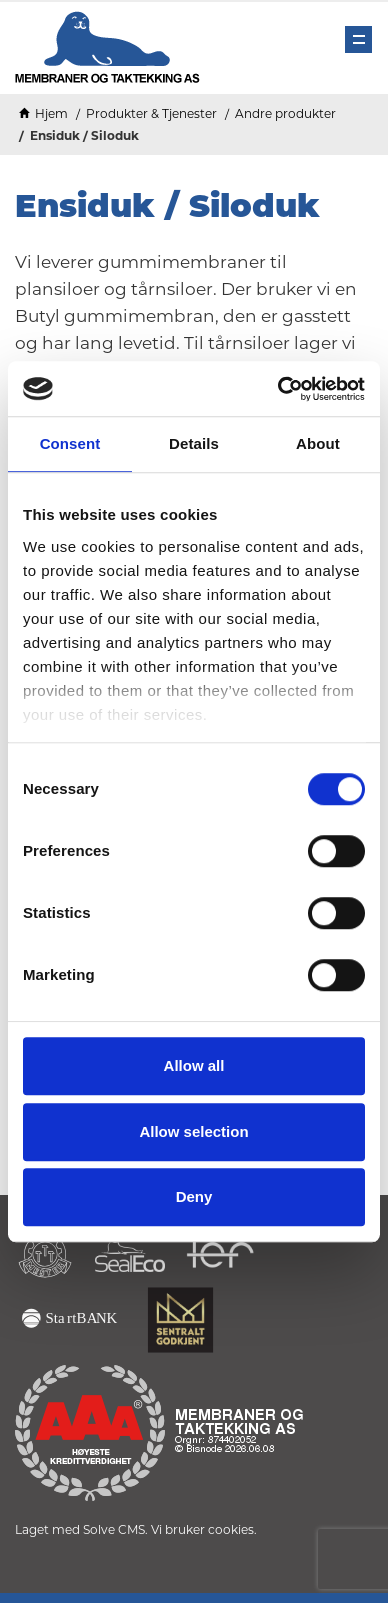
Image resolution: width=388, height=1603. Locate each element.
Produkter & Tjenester (151, 113)
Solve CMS (114, 1529)
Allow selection (193, 1131)
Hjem (51, 113)
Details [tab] (194, 443)
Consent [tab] (70, 443)
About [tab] (318, 443)
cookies (231, 1529)
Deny (194, 1196)
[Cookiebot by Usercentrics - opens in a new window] (278, 389)
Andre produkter (285, 113)
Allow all (194, 1065)
